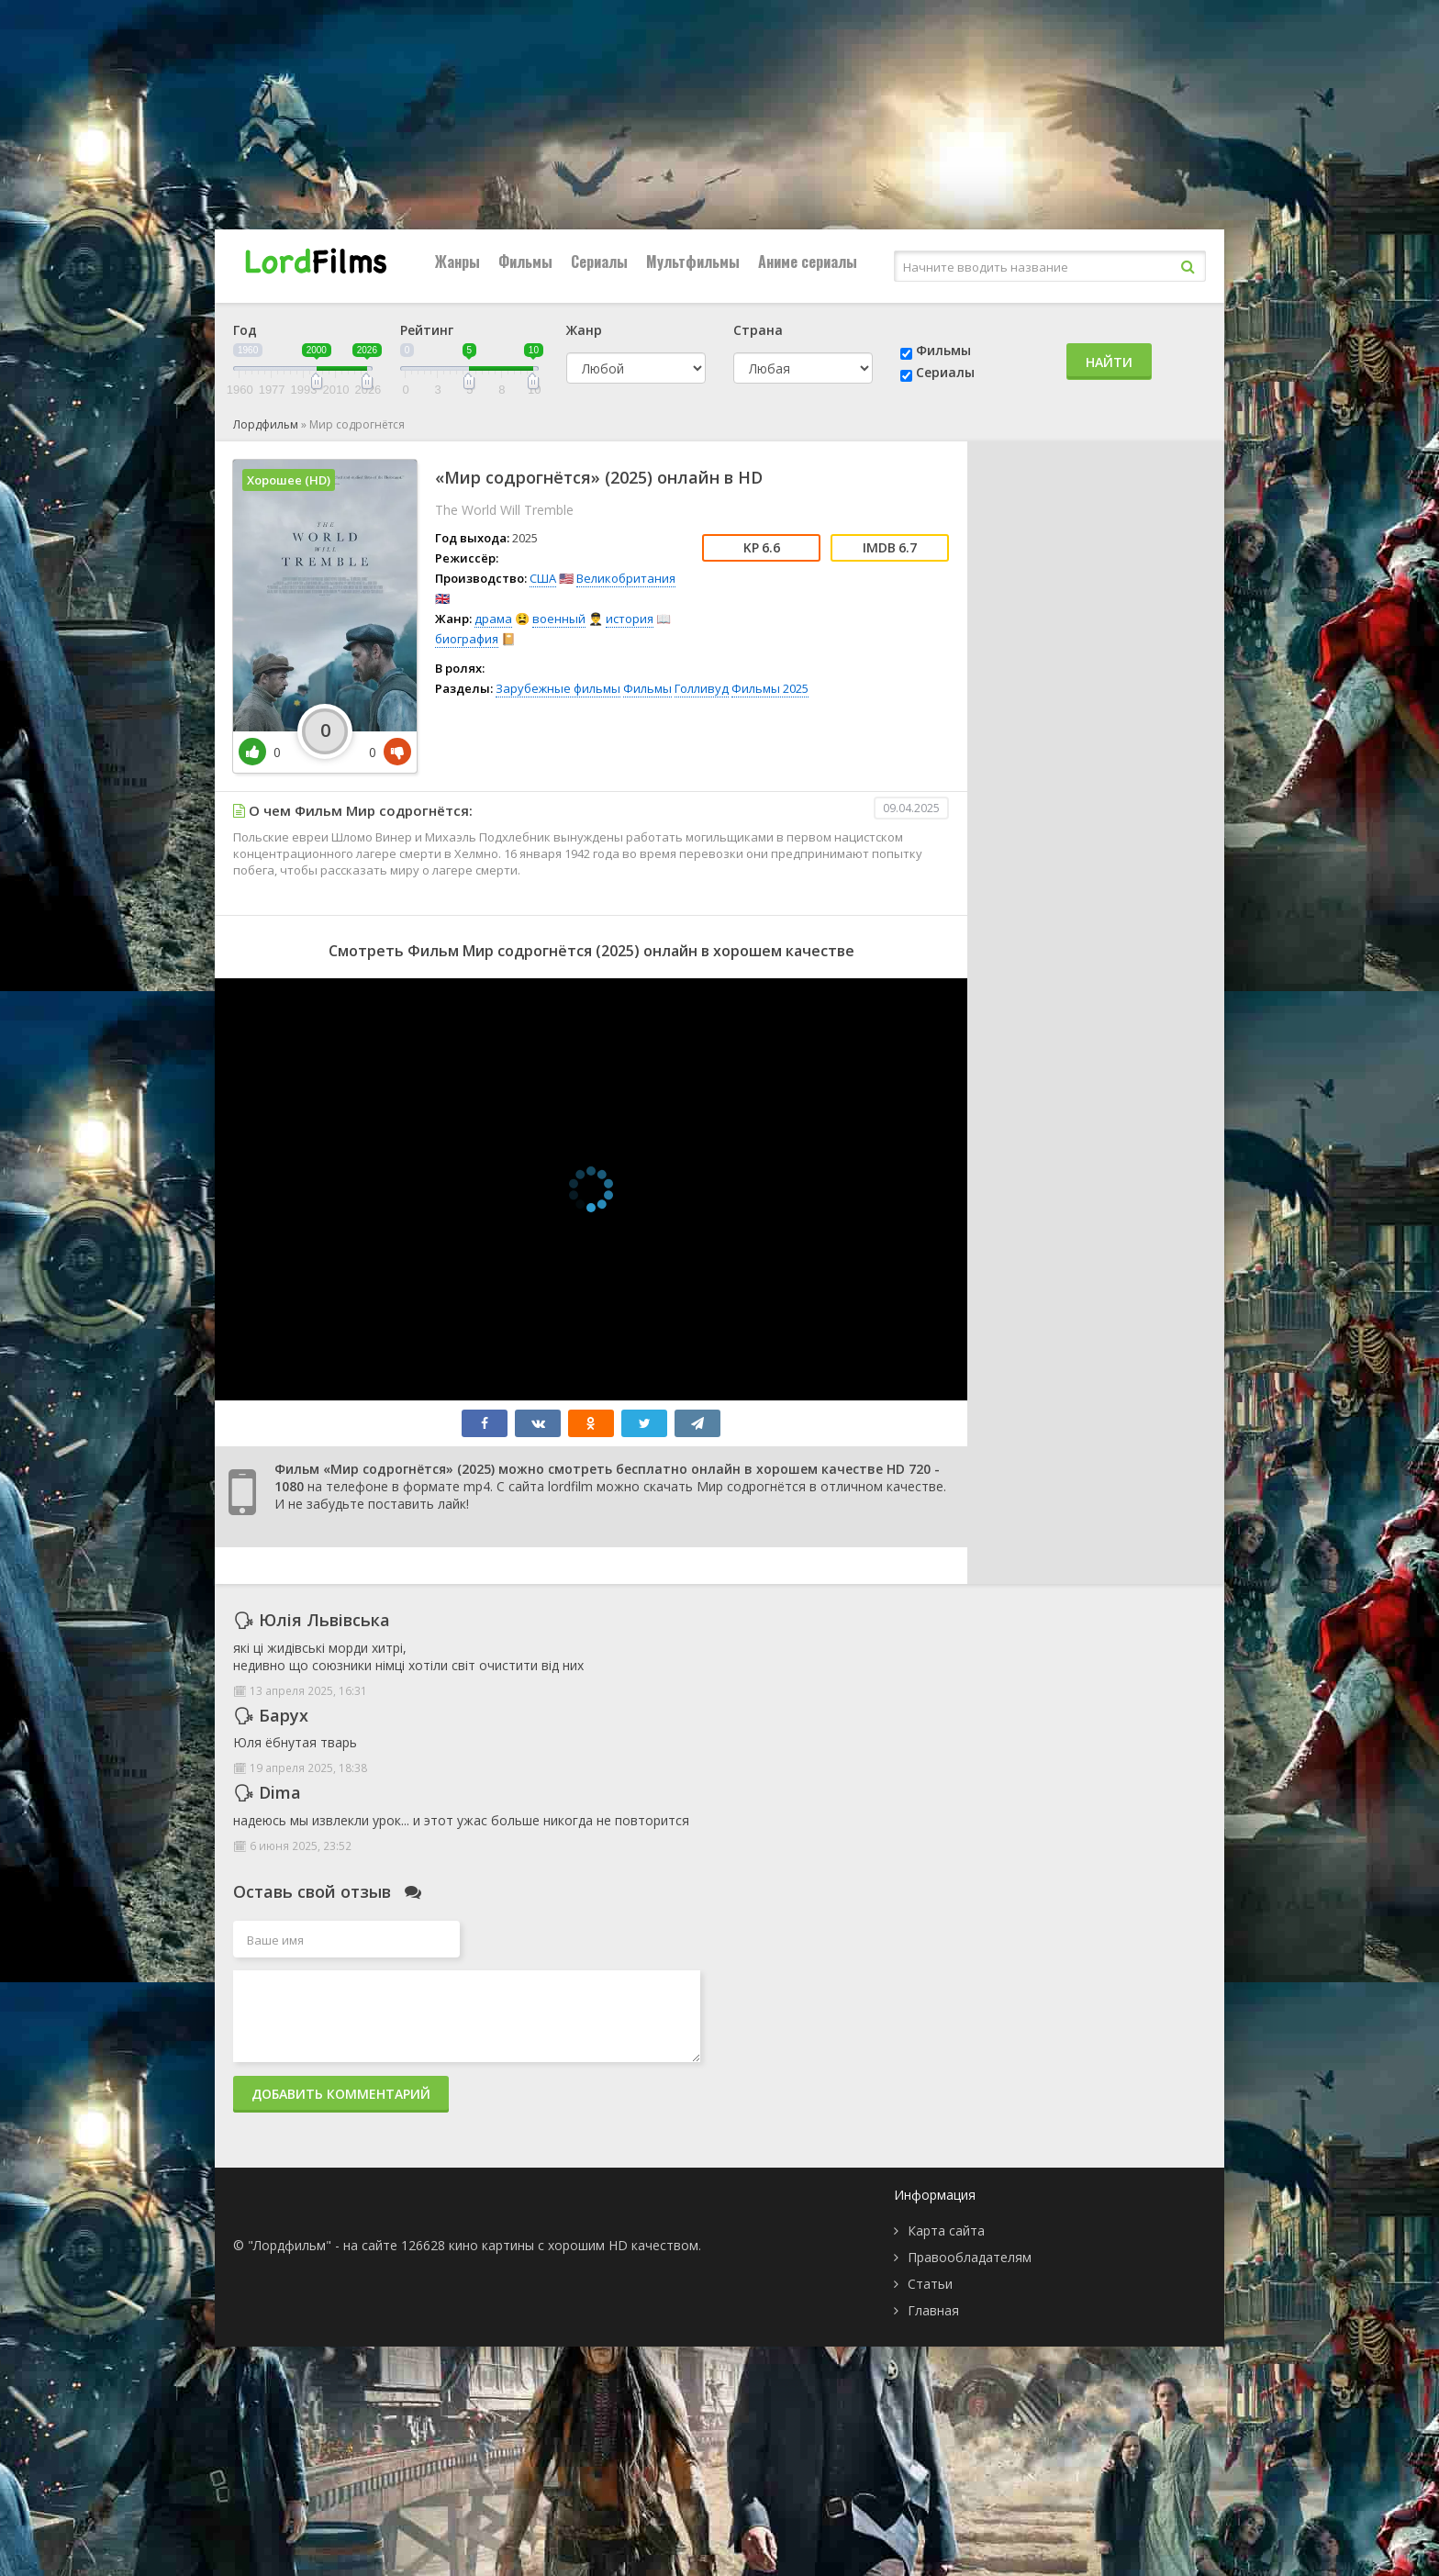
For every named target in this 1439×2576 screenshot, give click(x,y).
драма (493, 618)
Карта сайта (946, 2230)
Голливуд (702, 688)
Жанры (457, 262)
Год (245, 330)
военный (559, 618)
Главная (933, 2310)
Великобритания (625, 578)
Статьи (930, 2283)
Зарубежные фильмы (558, 688)
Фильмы (525, 262)
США (543, 578)
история (629, 618)
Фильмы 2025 (770, 688)
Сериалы (599, 262)
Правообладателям (970, 2257)
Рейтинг (426, 330)
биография (466, 638)
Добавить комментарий (340, 2093)
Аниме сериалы (807, 262)
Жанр (584, 330)
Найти (1109, 362)
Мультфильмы (693, 262)
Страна (758, 330)
